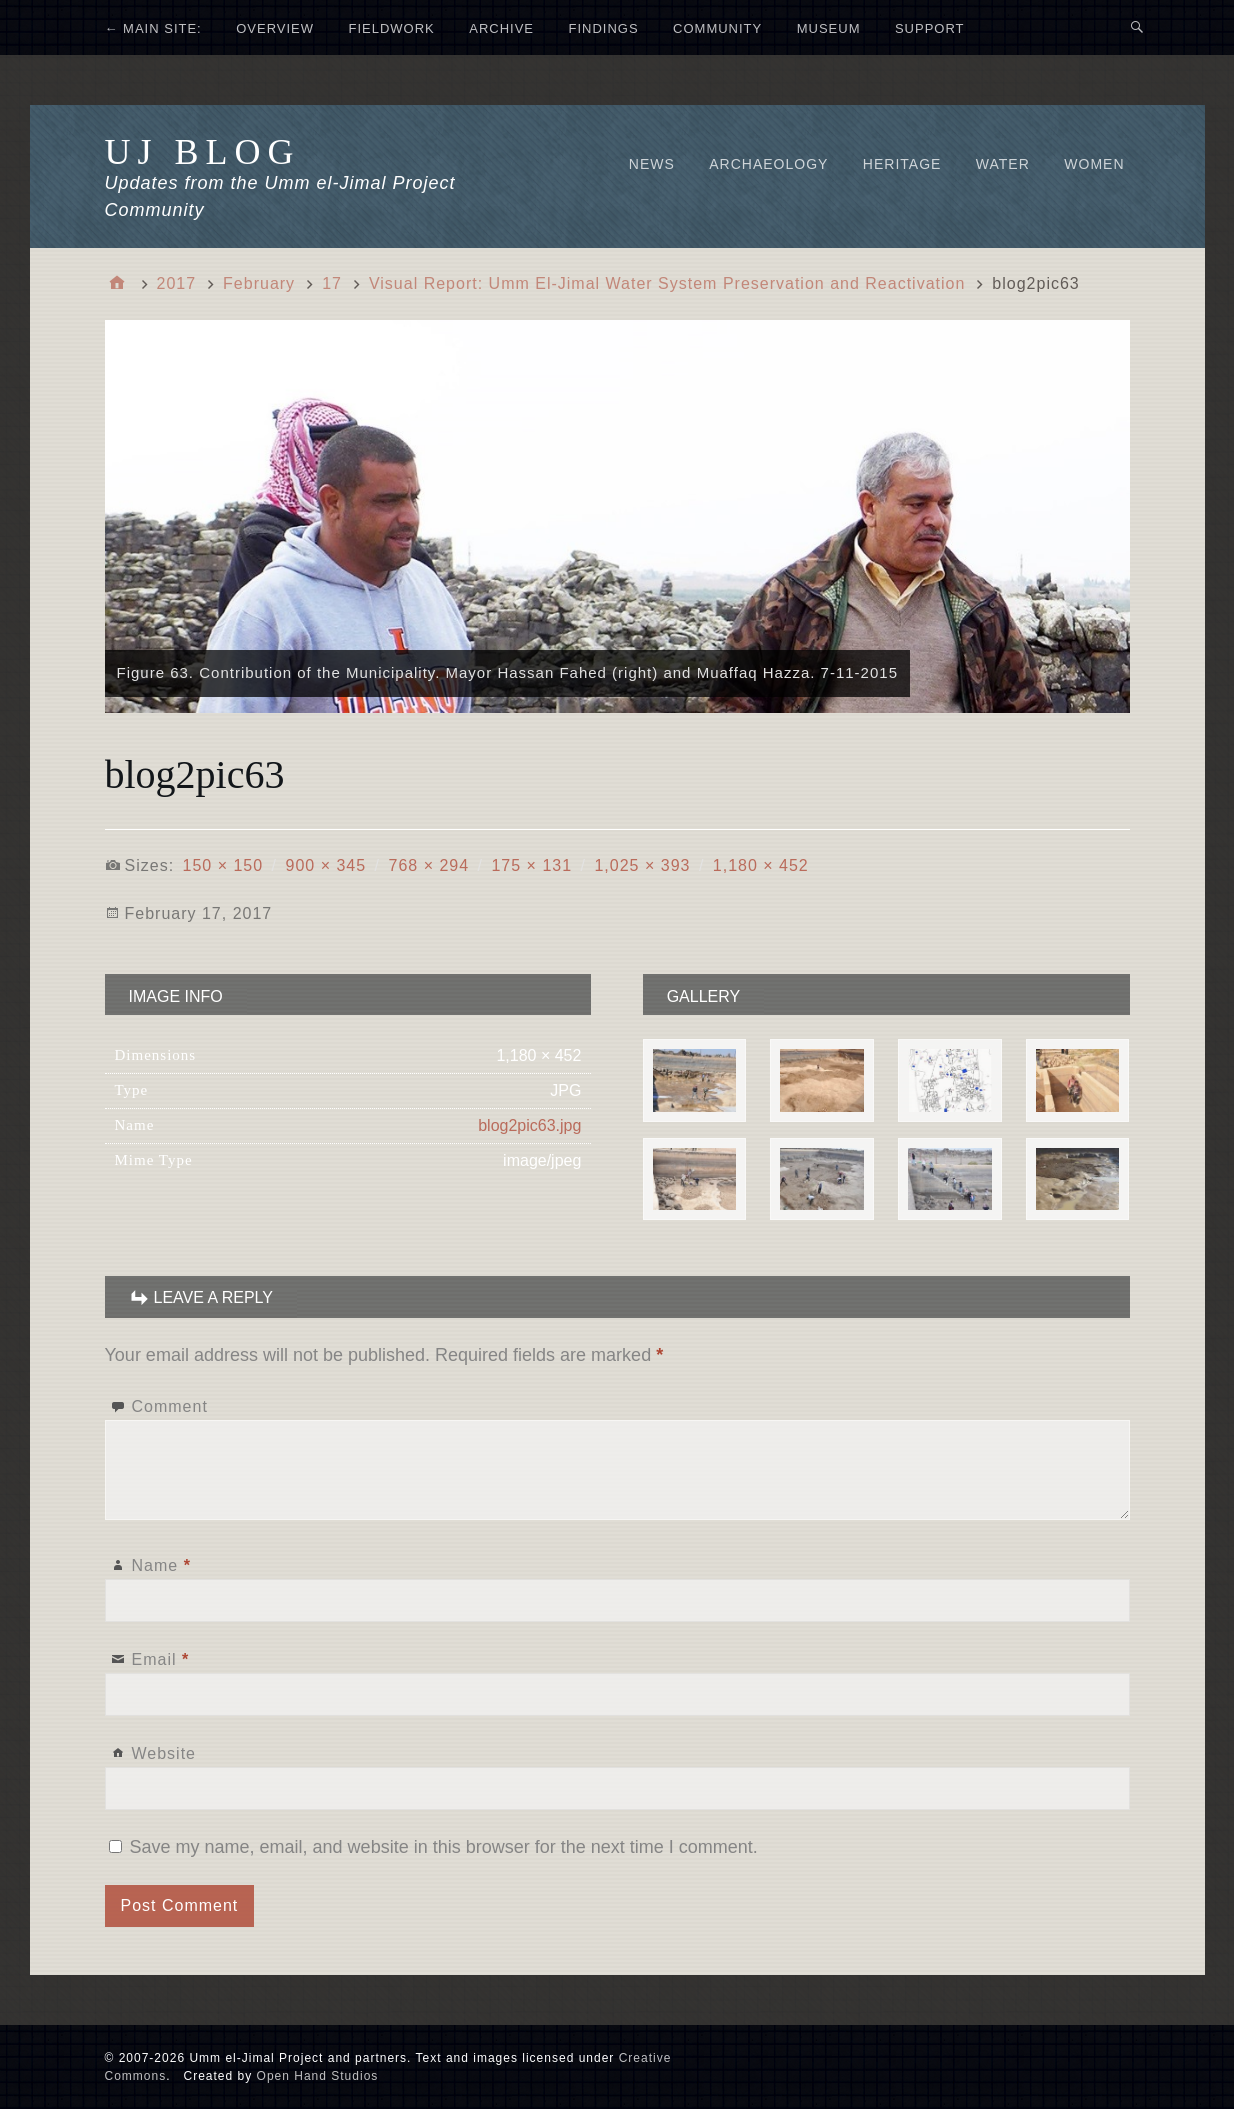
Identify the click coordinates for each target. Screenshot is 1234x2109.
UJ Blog (203, 152)
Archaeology (768, 164)
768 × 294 (428, 865)
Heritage (902, 164)
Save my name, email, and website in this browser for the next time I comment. (444, 1847)
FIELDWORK (391, 28)
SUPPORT (930, 28)
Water (1003, 164)
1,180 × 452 (761, 865)
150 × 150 (223, 865)
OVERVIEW (275, 28)
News (652, 164)
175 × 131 (531, 865)
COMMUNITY (717, 28)
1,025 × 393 (642, 865)
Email (161, 1659)
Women (1094, 164)
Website (164, 1753)
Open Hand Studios (318, 2076)
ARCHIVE (501, 28)
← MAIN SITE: (153, 28)
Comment (170, 1406)
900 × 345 (326, 865)
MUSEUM (829, 28)
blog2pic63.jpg (529, 1125)
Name (161, 1565)
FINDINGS (603, 28)
